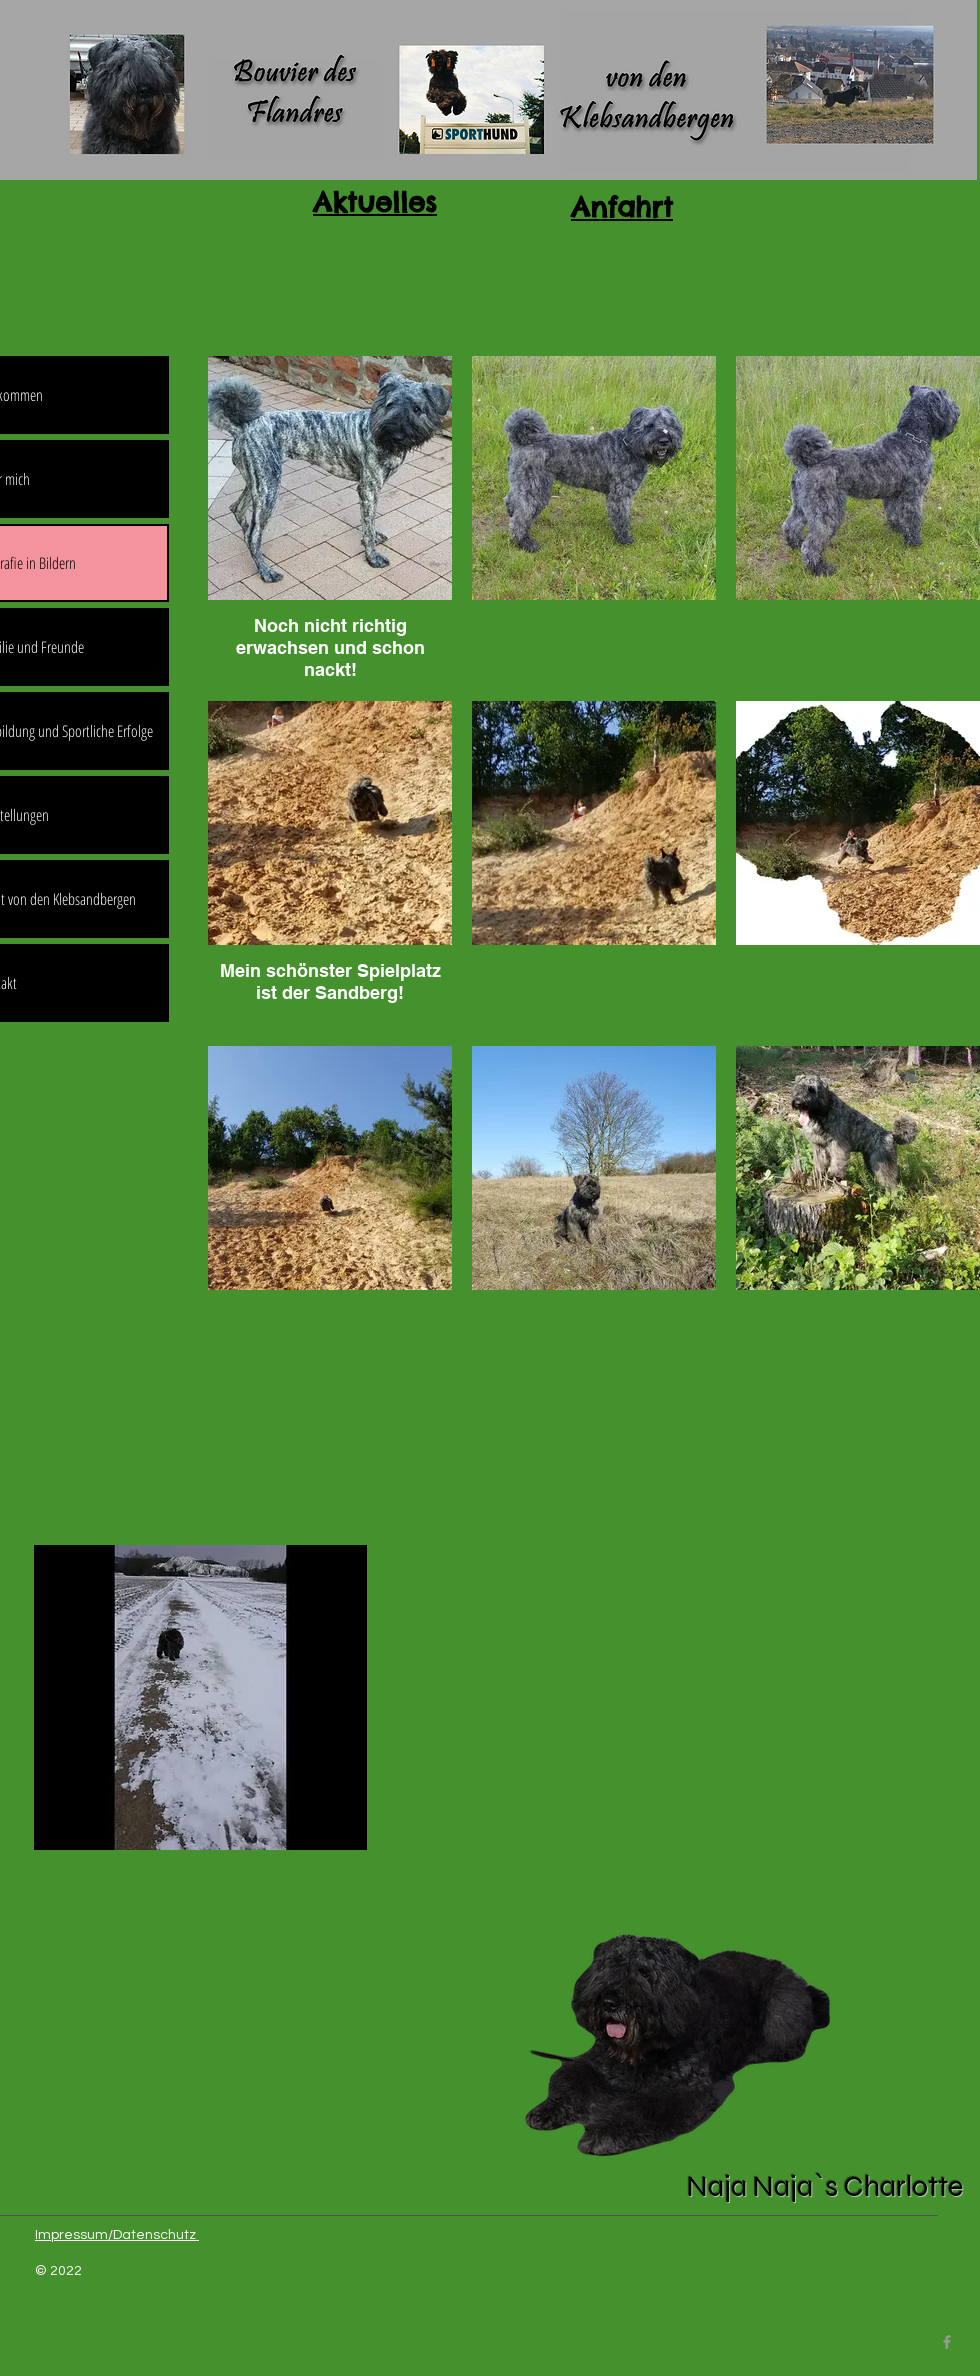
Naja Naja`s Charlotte (825, 2186)
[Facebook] (947, 2342)
